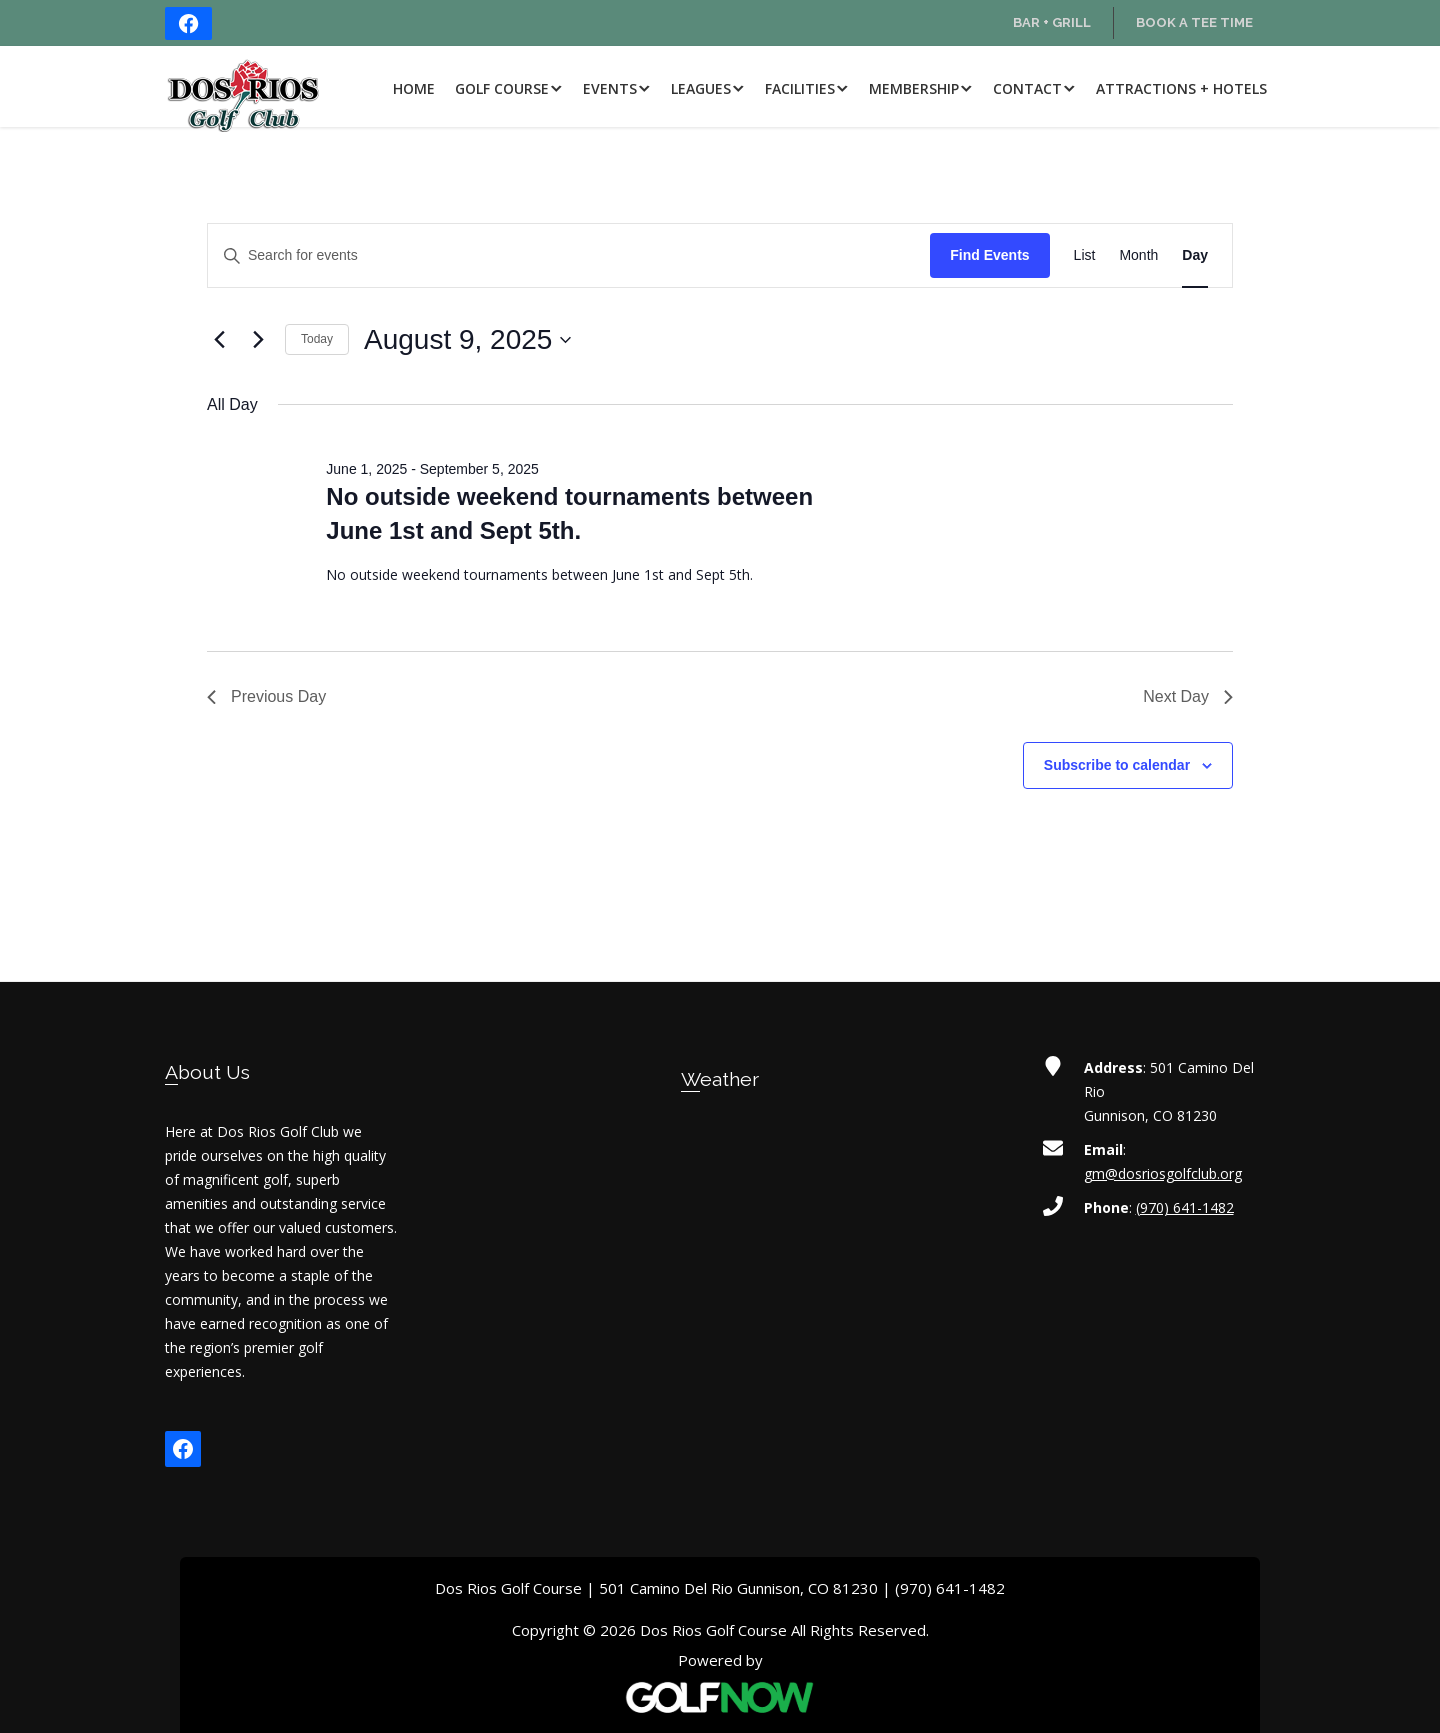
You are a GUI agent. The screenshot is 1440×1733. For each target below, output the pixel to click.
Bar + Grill (1052, 22)
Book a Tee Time (1194, 22)
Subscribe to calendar (1117, 765)
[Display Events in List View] (1085, 255)
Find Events (989, 255)
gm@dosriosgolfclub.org (1163, 1173)
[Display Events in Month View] (1138, 255)
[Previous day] (219, 340)
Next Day (1188, 696)
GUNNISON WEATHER (720, 1202)
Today (317, 339)
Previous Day (266, 696)
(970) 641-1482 (1185, 1207)
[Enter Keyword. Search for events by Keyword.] (569, 255)
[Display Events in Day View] (1195, 255)
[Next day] (258, 340)
